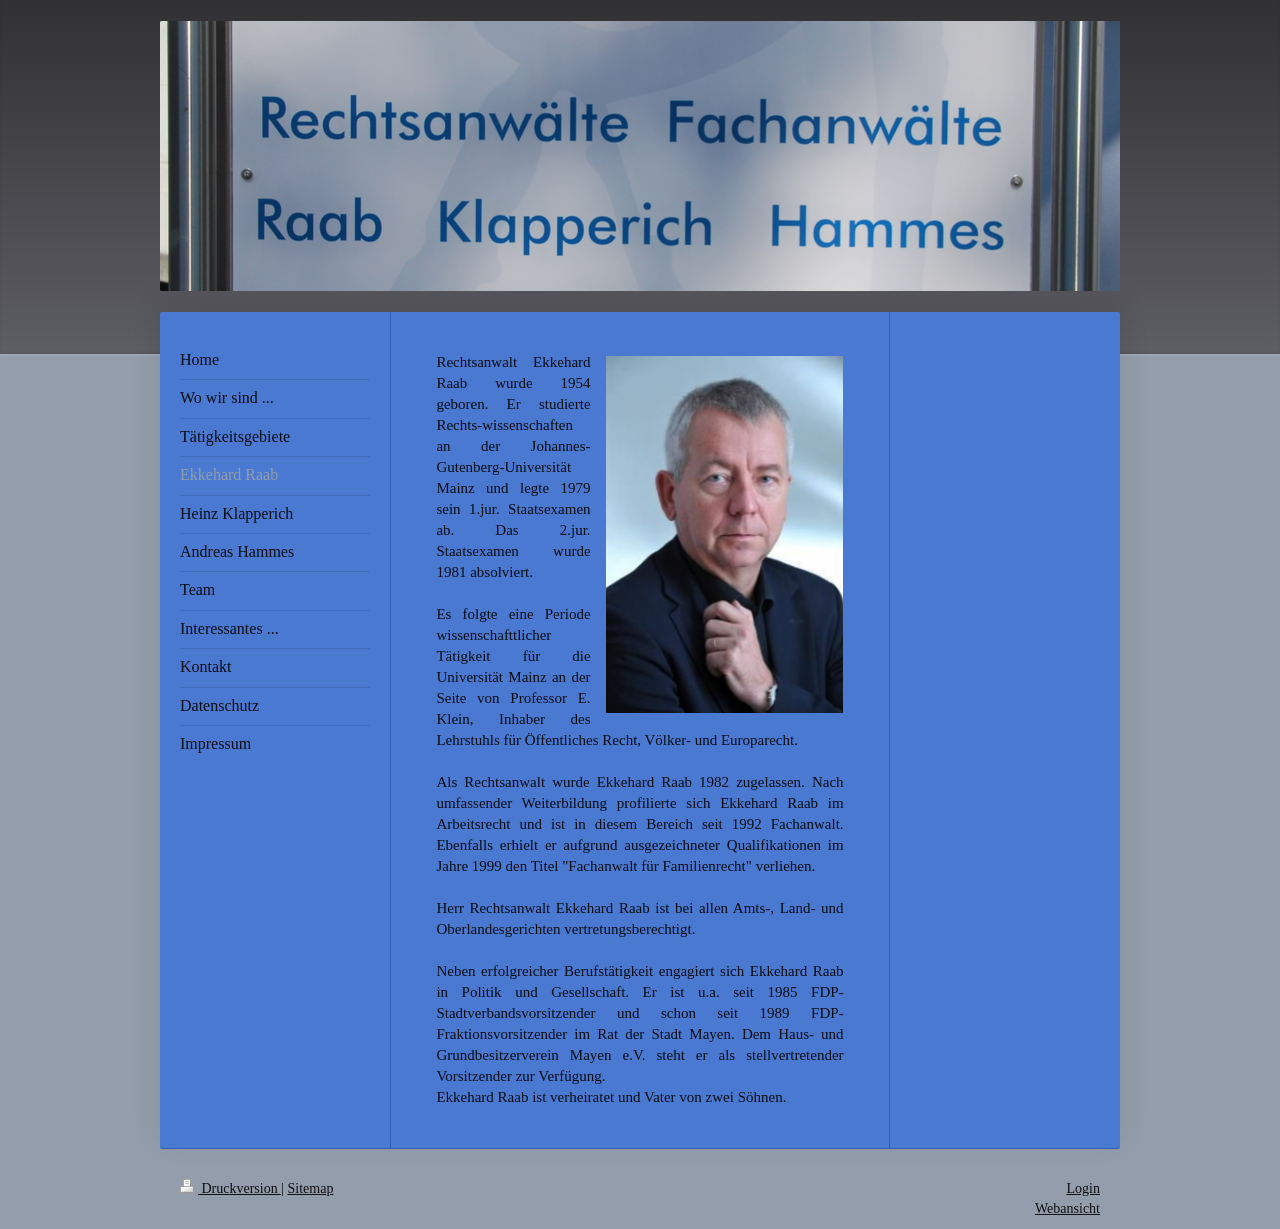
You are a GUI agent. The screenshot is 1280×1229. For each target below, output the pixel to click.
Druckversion (230, 1188)
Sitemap (311, 1188)
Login (1083, 1188)
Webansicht (1067, 1208)
